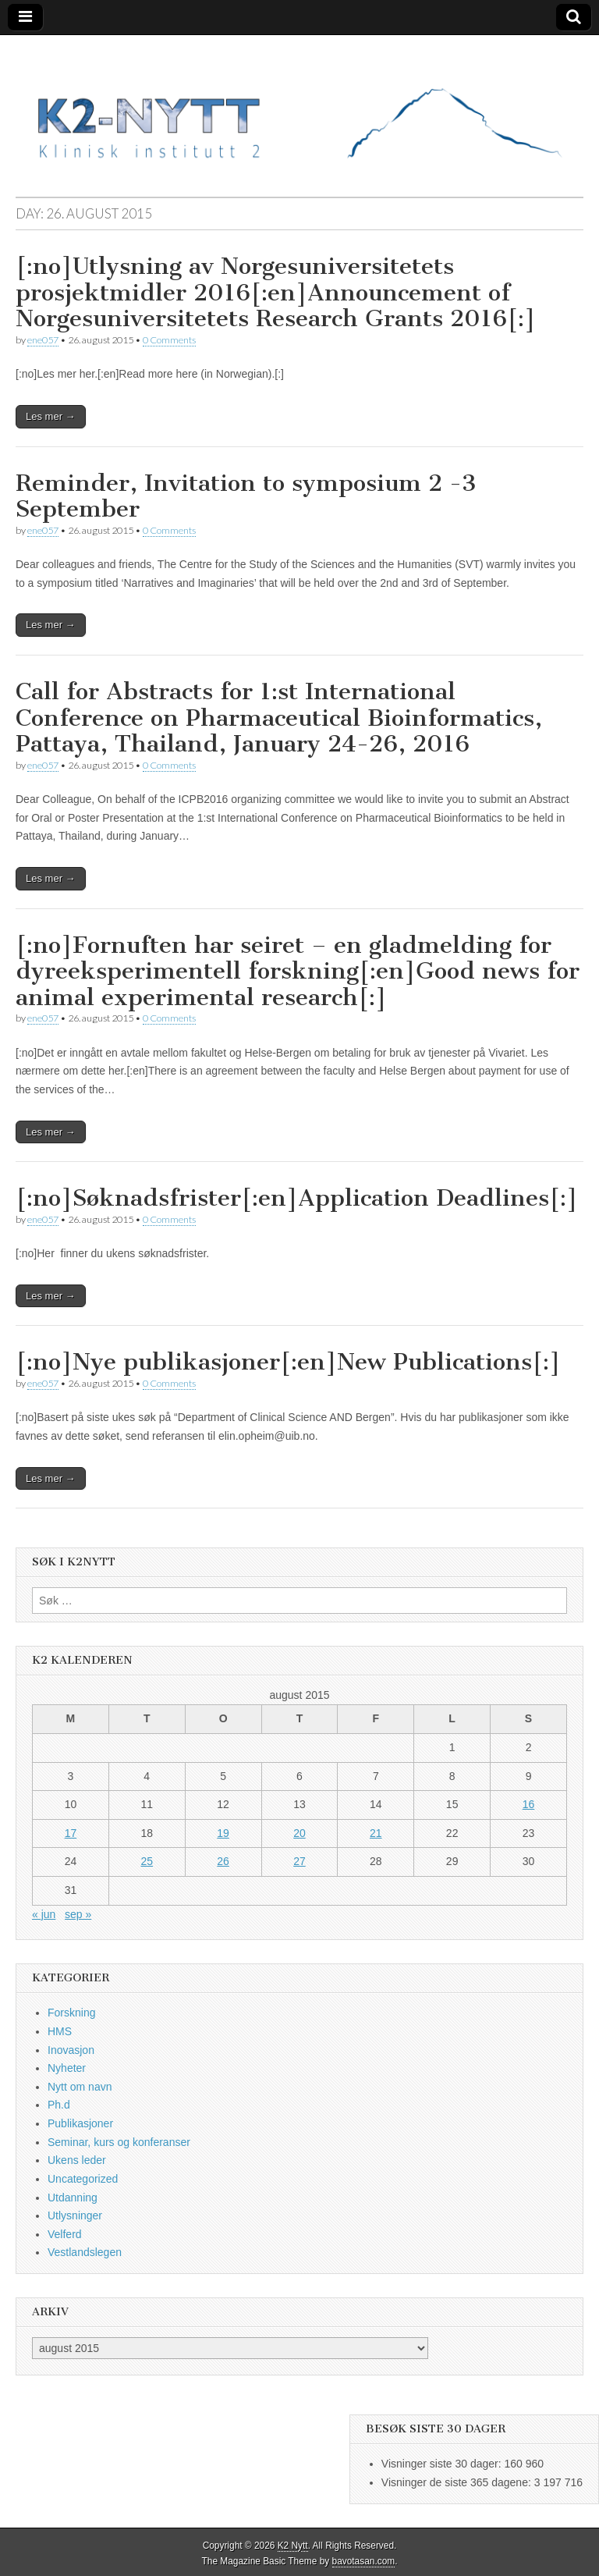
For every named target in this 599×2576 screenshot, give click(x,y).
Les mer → (51, 416)
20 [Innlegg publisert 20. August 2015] (299, 1833)
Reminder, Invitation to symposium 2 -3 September (246, 496)
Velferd (65, 2234)
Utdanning (72, 2197)
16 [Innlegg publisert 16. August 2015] (529, 1804)
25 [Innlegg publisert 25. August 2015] (146, 1861)
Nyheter (67, 2068)
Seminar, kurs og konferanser (119, 2142)
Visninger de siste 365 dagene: (457, 2482)
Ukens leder (77, 2160)
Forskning (71, 2012)
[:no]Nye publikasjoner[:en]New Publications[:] (288, 1362)
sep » (78, 1914)
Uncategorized (83, 2179)
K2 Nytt (293, 2545)
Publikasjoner (80, 2123)
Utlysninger (75, 2215)
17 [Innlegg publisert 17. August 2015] (71, 1833)
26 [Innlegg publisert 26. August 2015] (223, 1861)
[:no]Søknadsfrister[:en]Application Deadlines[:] (297, 1198)
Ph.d (59, 2104)
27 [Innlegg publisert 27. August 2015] (299, 1861)
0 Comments (169, 340)
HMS (60, 2031)
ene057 (42, 340)
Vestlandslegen (85, 2252)
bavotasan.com (363, 2561)
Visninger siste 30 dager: (443, 2463)
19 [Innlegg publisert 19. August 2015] (223, 1833)
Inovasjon (71, 2050)
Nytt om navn (80, 2086)
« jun (43, 1914)
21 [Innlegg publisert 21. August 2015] (376, 1833)
